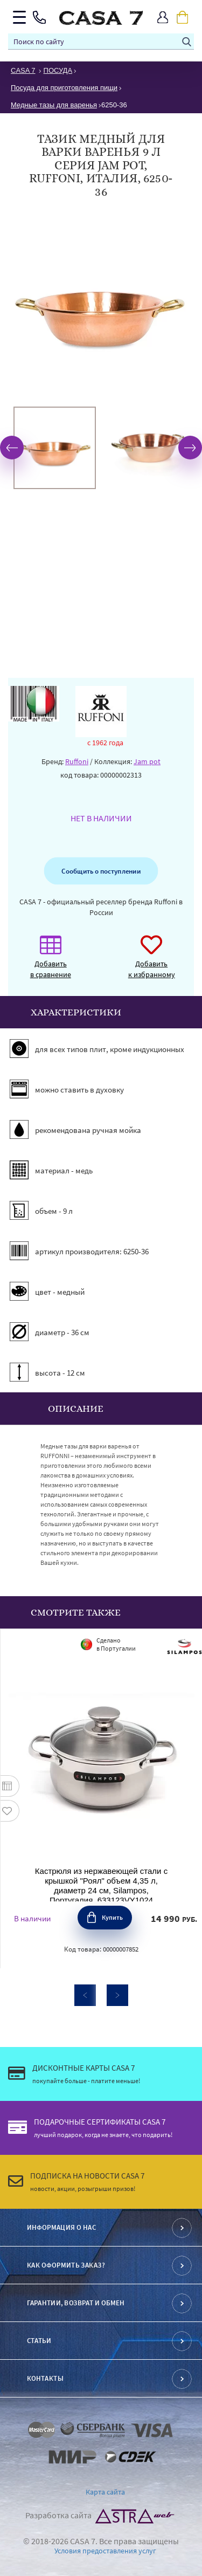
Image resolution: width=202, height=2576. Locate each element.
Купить (112, 1917)
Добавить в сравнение (50, 962)
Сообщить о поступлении (100, 871)
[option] (54, 448)
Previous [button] (12, 447)
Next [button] (190, 447)
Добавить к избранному (151, 962)
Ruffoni (76, 761)
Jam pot (147, 761)
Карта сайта (105, 2492)
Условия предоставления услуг (105, 2550)
